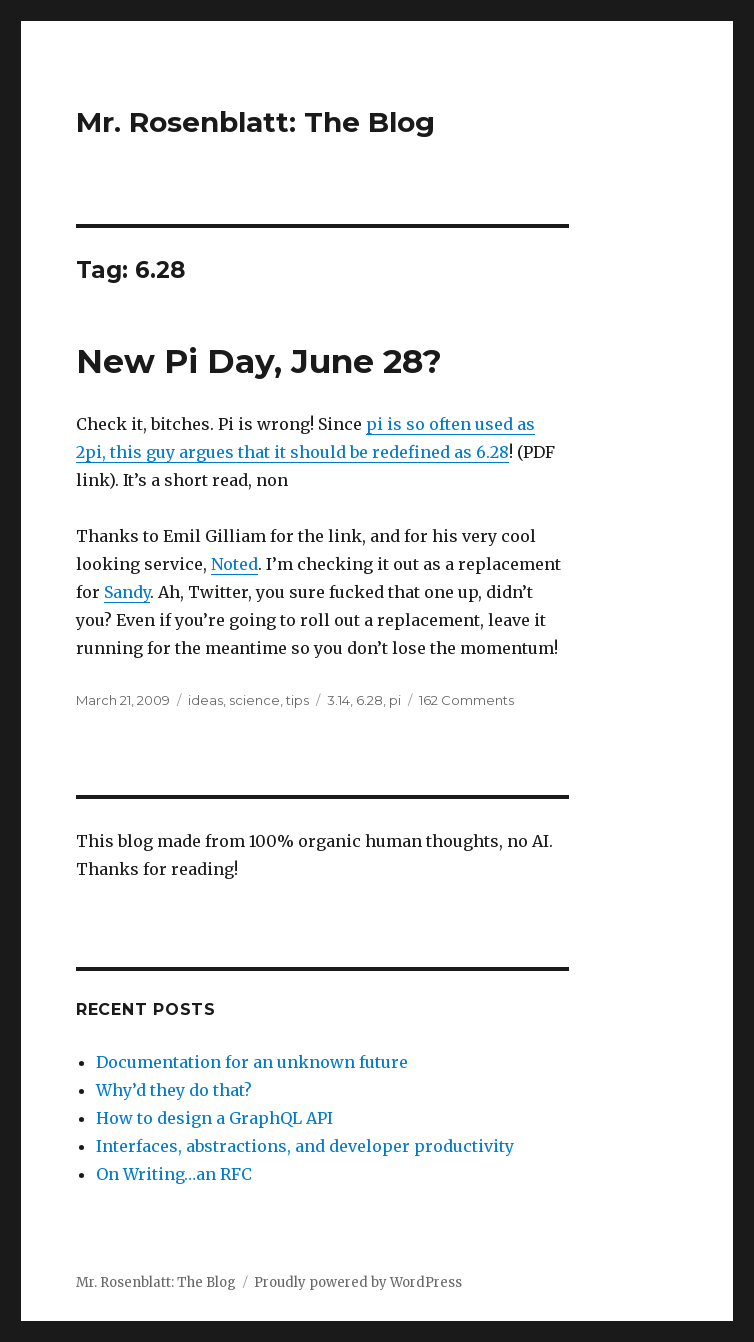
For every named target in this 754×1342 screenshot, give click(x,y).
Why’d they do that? (174, 1090)
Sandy (127, 592)
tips (297, 700)
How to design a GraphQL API (214, 1118)
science (254, 700)
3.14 (338, 700)
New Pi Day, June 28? (259, 361)
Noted (234, 564)
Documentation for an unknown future (252, 1062)
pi (395, 700)
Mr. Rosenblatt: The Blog (255, 122)
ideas (205, 700)
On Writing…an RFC (174, 1174)
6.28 (369, 700)
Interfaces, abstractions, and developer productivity (305, 1146)
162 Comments (466, 700)
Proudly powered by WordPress (358, 1282)
